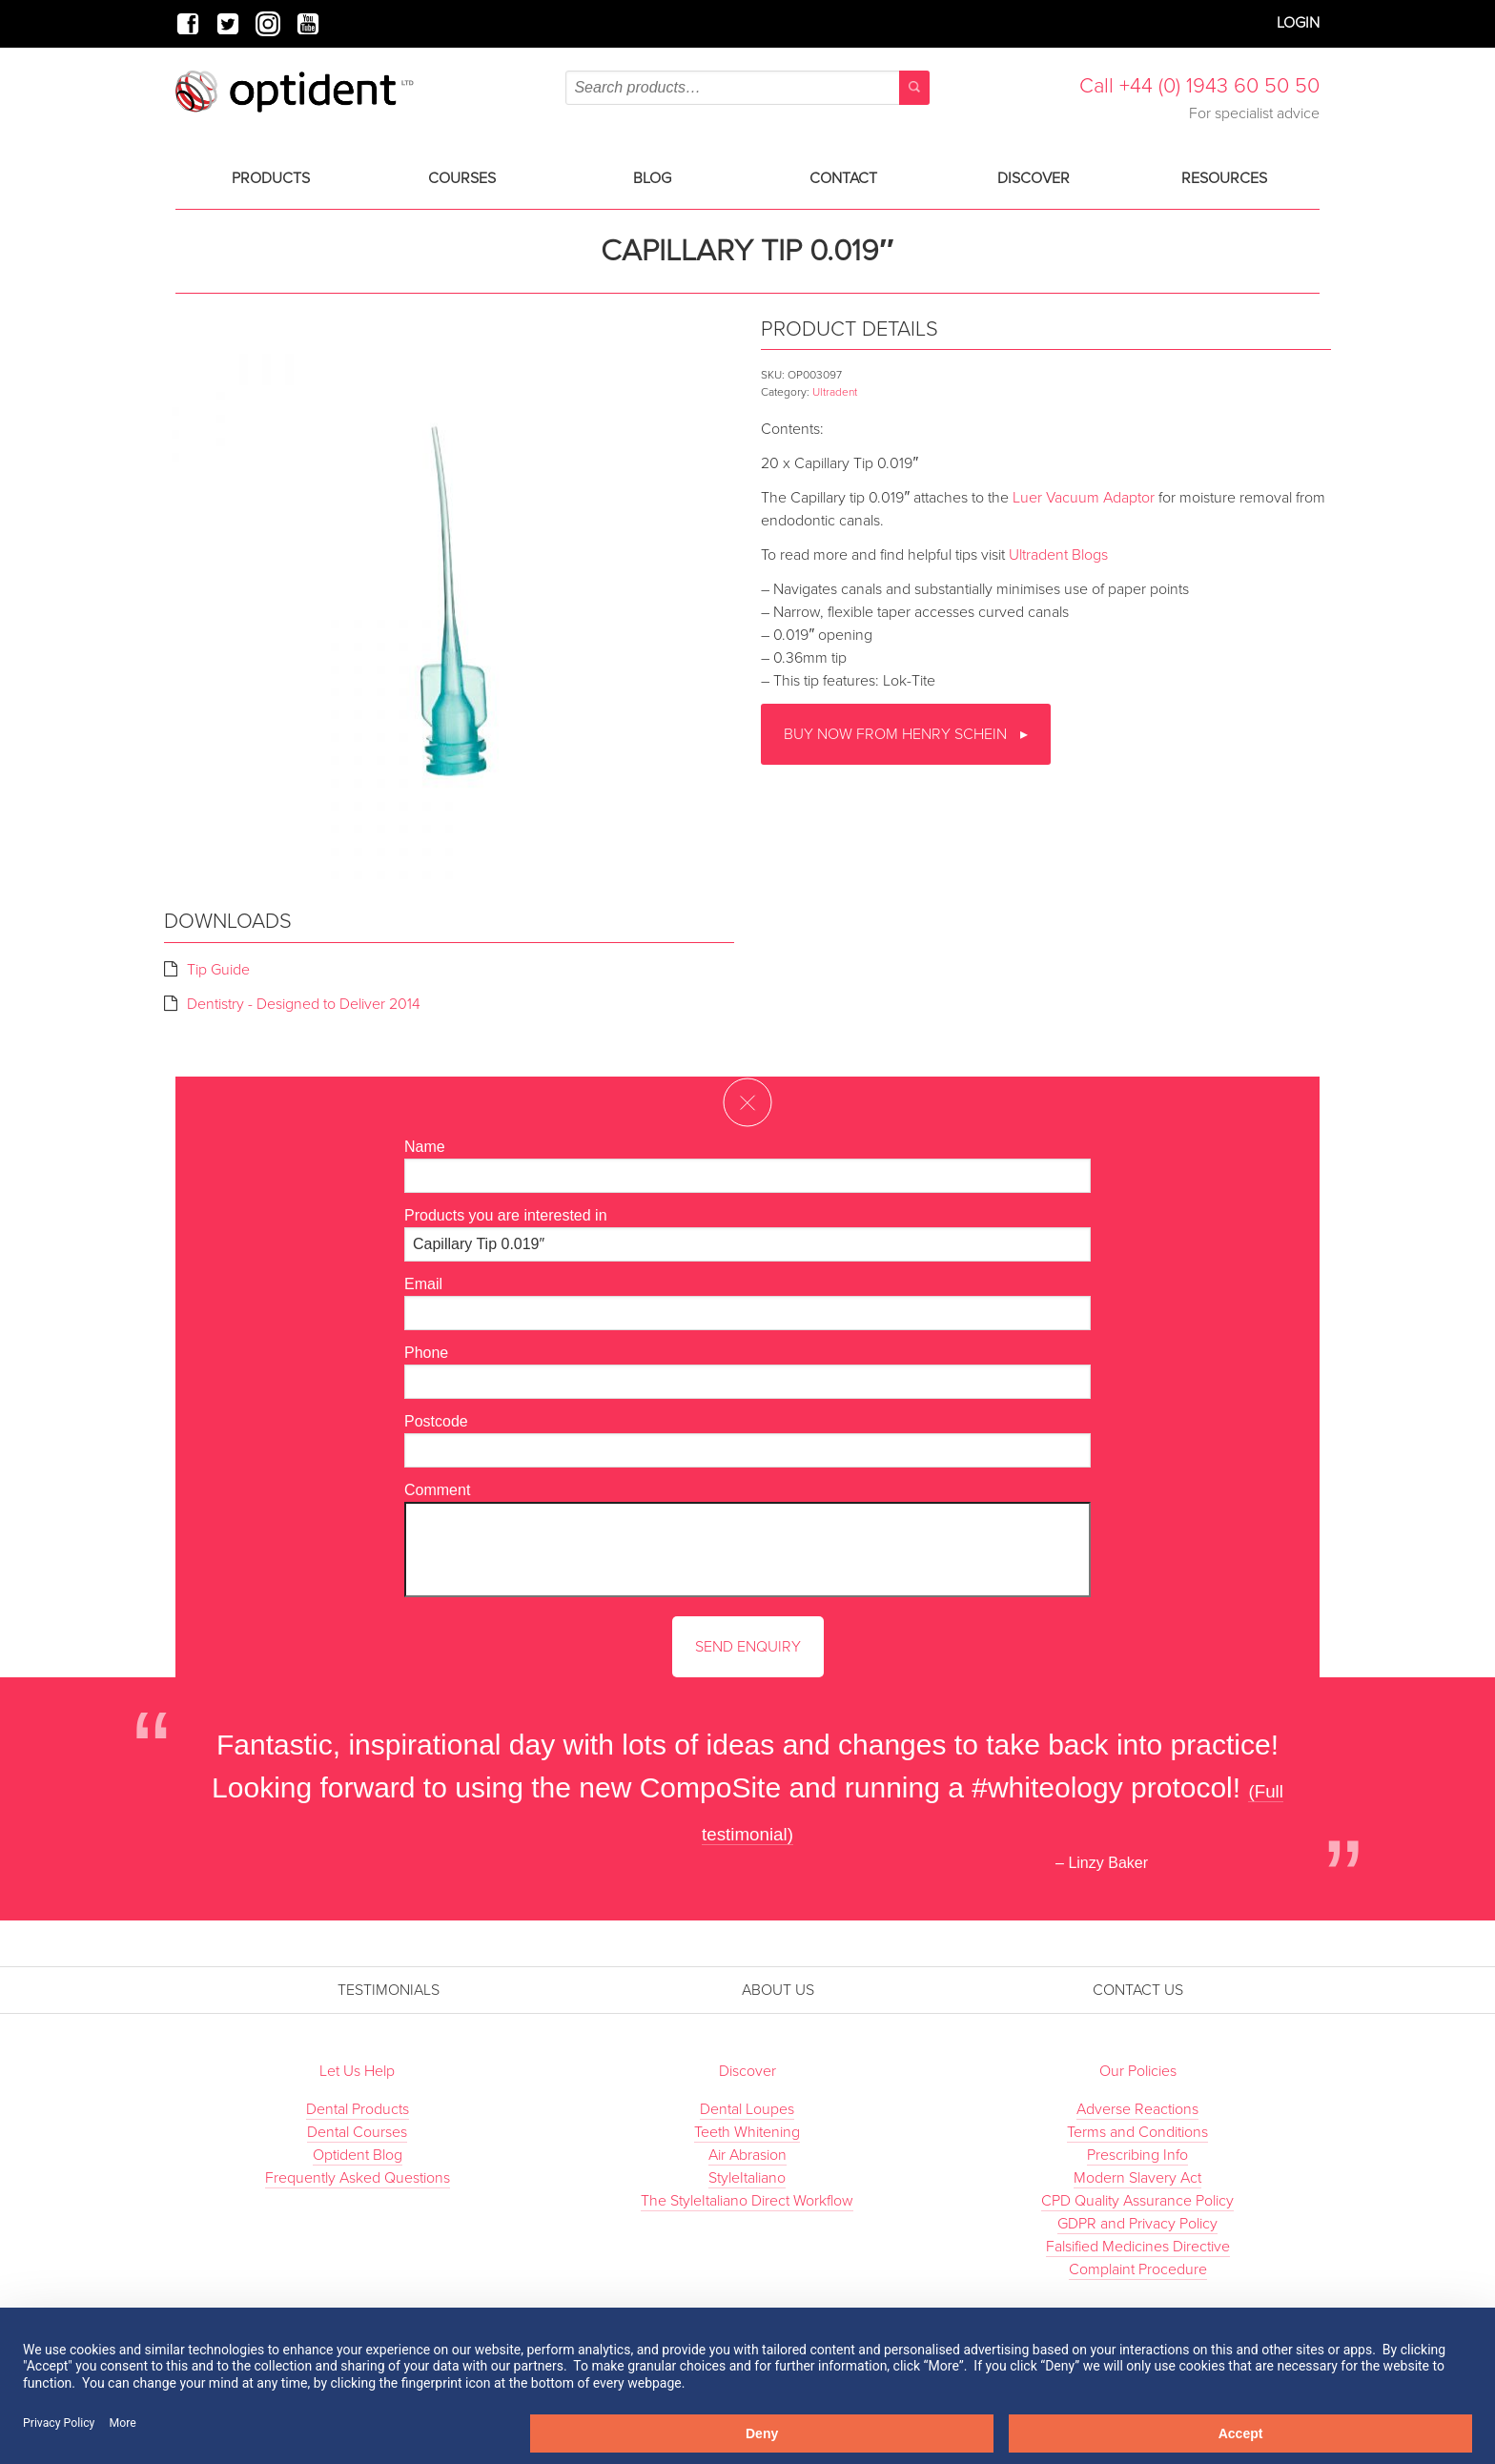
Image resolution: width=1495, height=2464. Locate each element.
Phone (426, 1353)
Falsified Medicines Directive (1138, 2246)
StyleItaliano (747, 2177)
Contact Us (1138, 1990)
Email (423, 1284)
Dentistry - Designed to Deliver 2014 (303, 1004)
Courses (462, 178)
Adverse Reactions (1137, 2109)
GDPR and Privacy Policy (1137, 2223)
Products (271, 178)
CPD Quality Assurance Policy (1137, 2200)
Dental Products (357, 2109)
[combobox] (747, 88)
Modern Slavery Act (1137, 2177)
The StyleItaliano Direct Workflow (747, 2200)
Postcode (436, 1421)
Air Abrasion (747, 2155)
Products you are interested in (505, 1215)
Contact (843, 178)
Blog (652, 178)
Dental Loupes (747, 2109)
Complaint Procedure (1138, 2269)
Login (1298, 22)
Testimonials (389, 1990)
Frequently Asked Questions (357, 2177)
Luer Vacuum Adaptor (1084, 497)
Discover (1033, 178)
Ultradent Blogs (1058, 555)
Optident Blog (357, 2155)
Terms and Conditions (1137, 2132)
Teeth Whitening (747, 2132)
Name (424, 1147)
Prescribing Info (1137, 2155)
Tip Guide (218, 969)
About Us (778, 1990)
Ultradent (834, 392)
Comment (437, 1490)
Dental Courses (357, 2132)
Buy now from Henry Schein (897, 734)
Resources (1224, 178)
